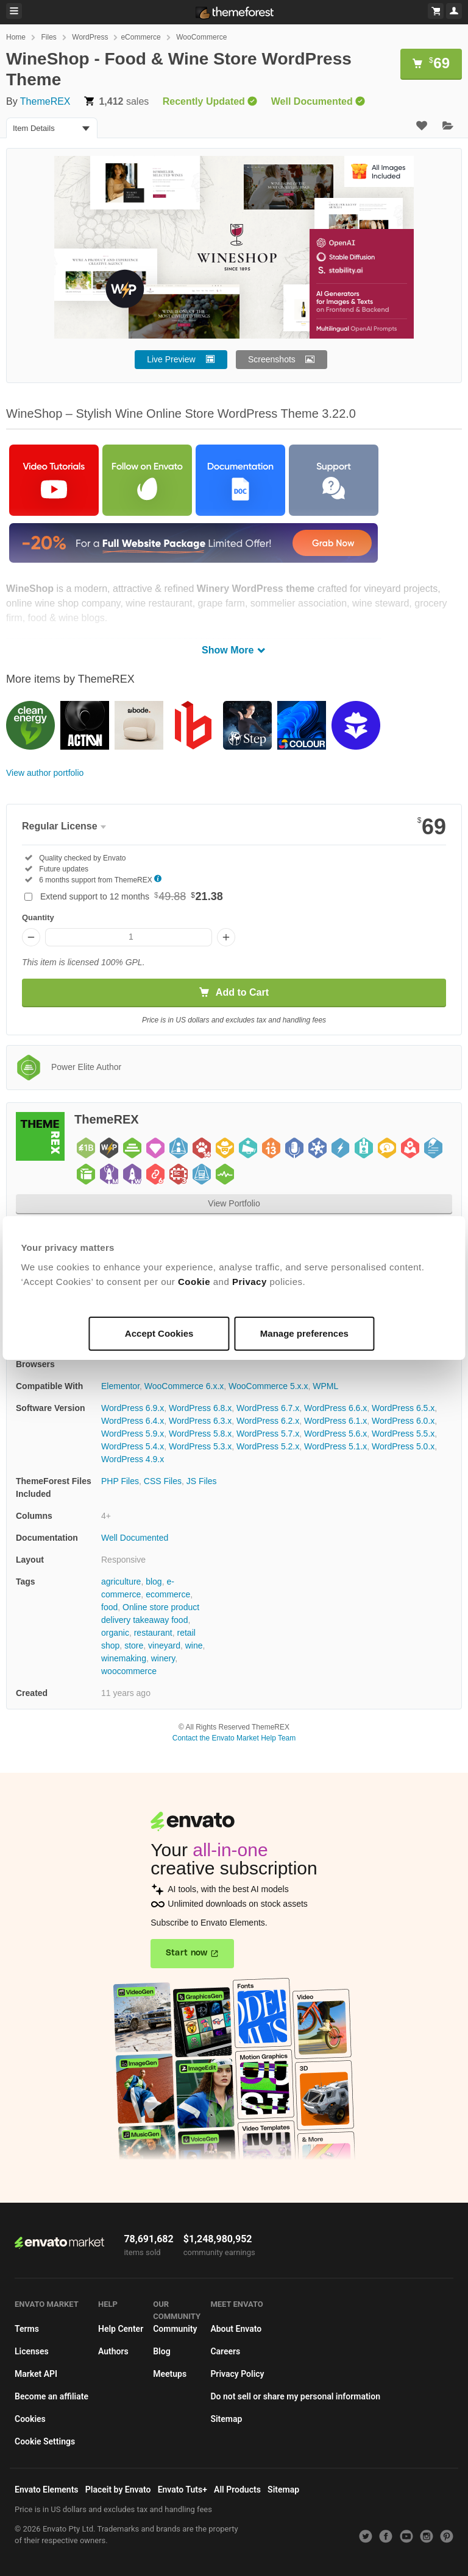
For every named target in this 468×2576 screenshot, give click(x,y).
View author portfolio (44, 773)
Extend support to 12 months (131, 896)
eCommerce (140, 37)
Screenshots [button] (272, 359)
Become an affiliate (51, 2396)
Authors (113, 2351)
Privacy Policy (237, 2374)
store (133, 1645)
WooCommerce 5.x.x (268, 1386)
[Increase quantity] (226, 937)
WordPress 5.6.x (335, 1433)
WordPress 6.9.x (132, 1408)
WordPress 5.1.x (335, 1446)
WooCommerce (201, 37)
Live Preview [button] (171, 359)
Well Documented (134, 1538)
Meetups (169, 2374)
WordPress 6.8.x (200, 1408)
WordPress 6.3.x (200, 1421)
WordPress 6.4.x (132, 1421)
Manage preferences (304, 1333)
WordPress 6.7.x (267, 1408)
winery (163, 1658)
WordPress (90, 37)
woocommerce (129, 1671)
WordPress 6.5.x (403, 1408)
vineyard (164, 1645)
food (109, 1607)
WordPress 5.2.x (267, 1446)
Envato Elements (47, 2489)
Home (16, 37)
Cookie (196, 1281)
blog (153, 1581)
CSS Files (163, 1481)
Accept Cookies (160, 1333)
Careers (225, 2351)
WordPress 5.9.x (132, 1433)
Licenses (32, 2351)
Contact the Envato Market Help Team (234, 1738)
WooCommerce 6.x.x (184, 1386)
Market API (36, 2374)
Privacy (251, 1281)
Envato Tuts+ (182, 2489)
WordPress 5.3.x (200, 1446)
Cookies (30, 2419)
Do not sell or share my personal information (295, 2396)
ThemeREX (45, 101)
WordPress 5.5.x (403, 1433)
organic (115, 1633)
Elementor (120, 1386)
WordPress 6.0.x (403, 1421)
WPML (325, 1386)
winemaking (123, 1658)
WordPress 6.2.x (267, 1421)
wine (194, 1645)
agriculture (121, 1581)
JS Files (201, 1481)
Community (175, 2329)
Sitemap (226, 2419)
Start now (187, 1953)
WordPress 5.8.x (200, 1433)
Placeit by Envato (118, 2489)
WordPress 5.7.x (267, 1433)
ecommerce (168, 1594)
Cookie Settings (45, 2441)
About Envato (235, 2329)
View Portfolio (234, 1203)
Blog (161, 2351)
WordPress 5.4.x (132, 1446)
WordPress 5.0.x (403, 1446)
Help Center (120, 2329)
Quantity (38, 917)
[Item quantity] (128, 937)
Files (48, 37)
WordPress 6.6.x (335, 1408)
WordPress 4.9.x (132, 1459)
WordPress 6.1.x (335, 1421)
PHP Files (120, 1481)
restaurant (153, 1633)
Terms (27, 2329)
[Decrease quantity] (31, 937)
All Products (237, 2489)
